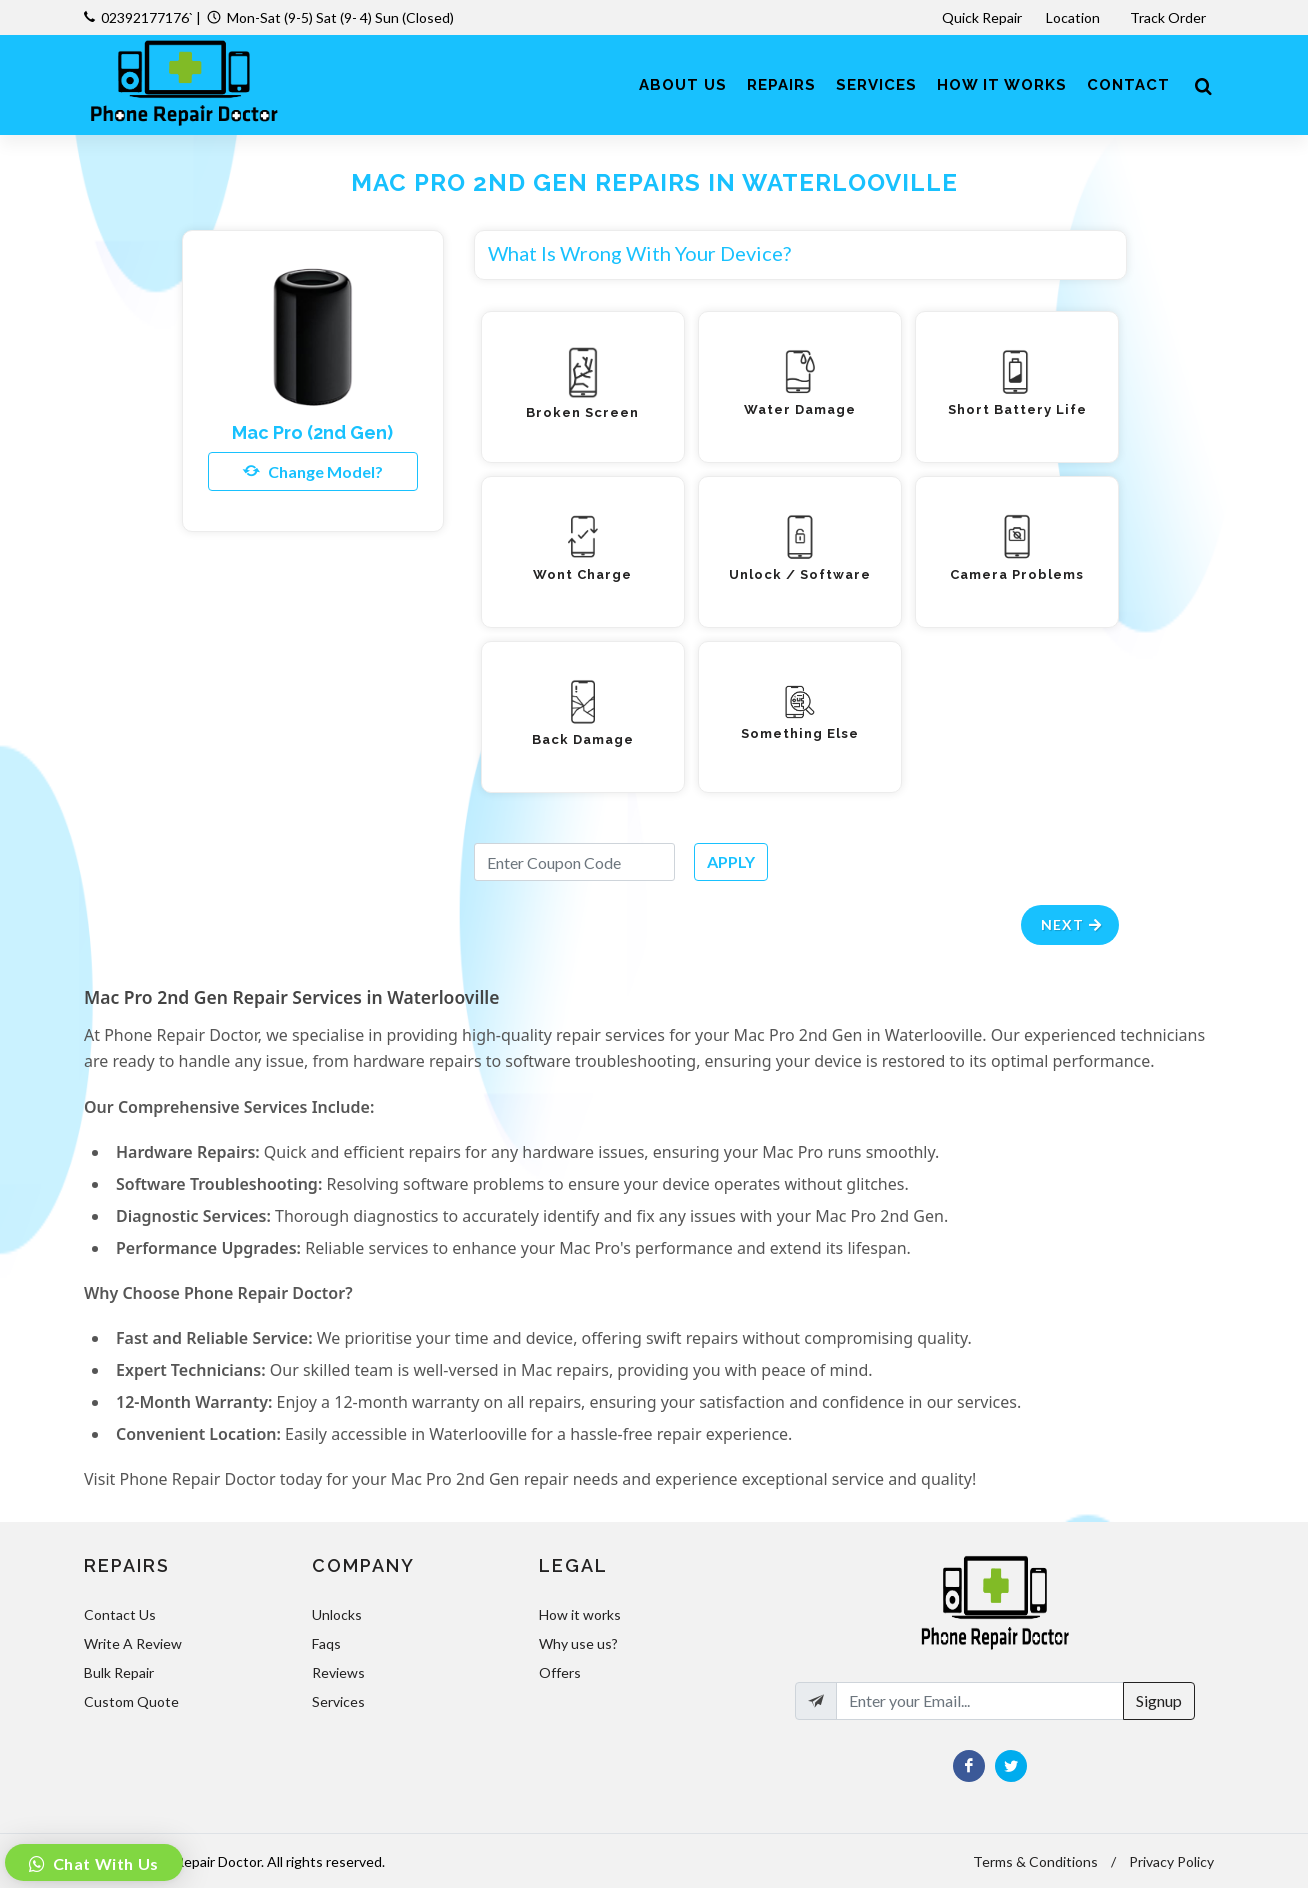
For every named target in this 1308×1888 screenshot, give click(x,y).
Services (338, 1701)
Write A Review (133, 1643)
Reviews (338, 1672)
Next (1072, 924)
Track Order (1169, 17)
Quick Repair (982, 17)
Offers (560, 1672)
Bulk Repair (119, 1672)
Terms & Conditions (1035, 1861)
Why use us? (578, 1643)
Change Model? (313, 471)
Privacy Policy (1171, 1861)
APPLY (731, 861)
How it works (580, 1614)
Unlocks (337, 1614)
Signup (1159, 1700)
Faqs (326, 1643)
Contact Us (120, 1614)
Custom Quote (131, 1701)
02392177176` (147, 17)
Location (1074, 17)
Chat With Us (104, 1863)
